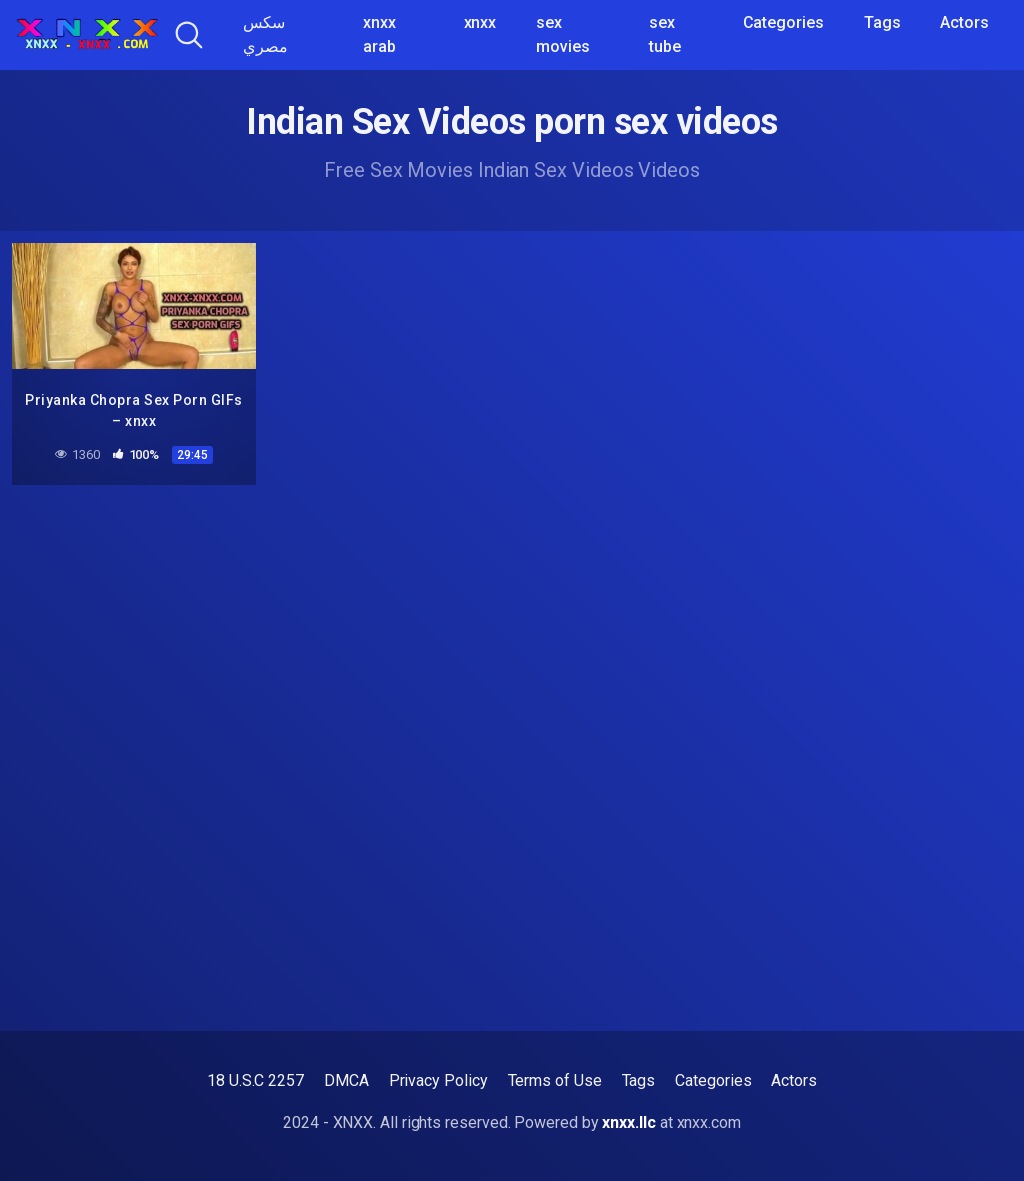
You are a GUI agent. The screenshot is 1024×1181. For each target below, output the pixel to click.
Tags (882, 22)
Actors (964, 22)
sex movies (563, 34)
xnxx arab (379, 34)
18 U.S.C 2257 (255, 1080)
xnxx (480, 22)
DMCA (346, 1080)
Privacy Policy (438, 1080)
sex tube (665, 34)
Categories (783, 22)
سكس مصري (265, 34)
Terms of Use (555, 1080)
